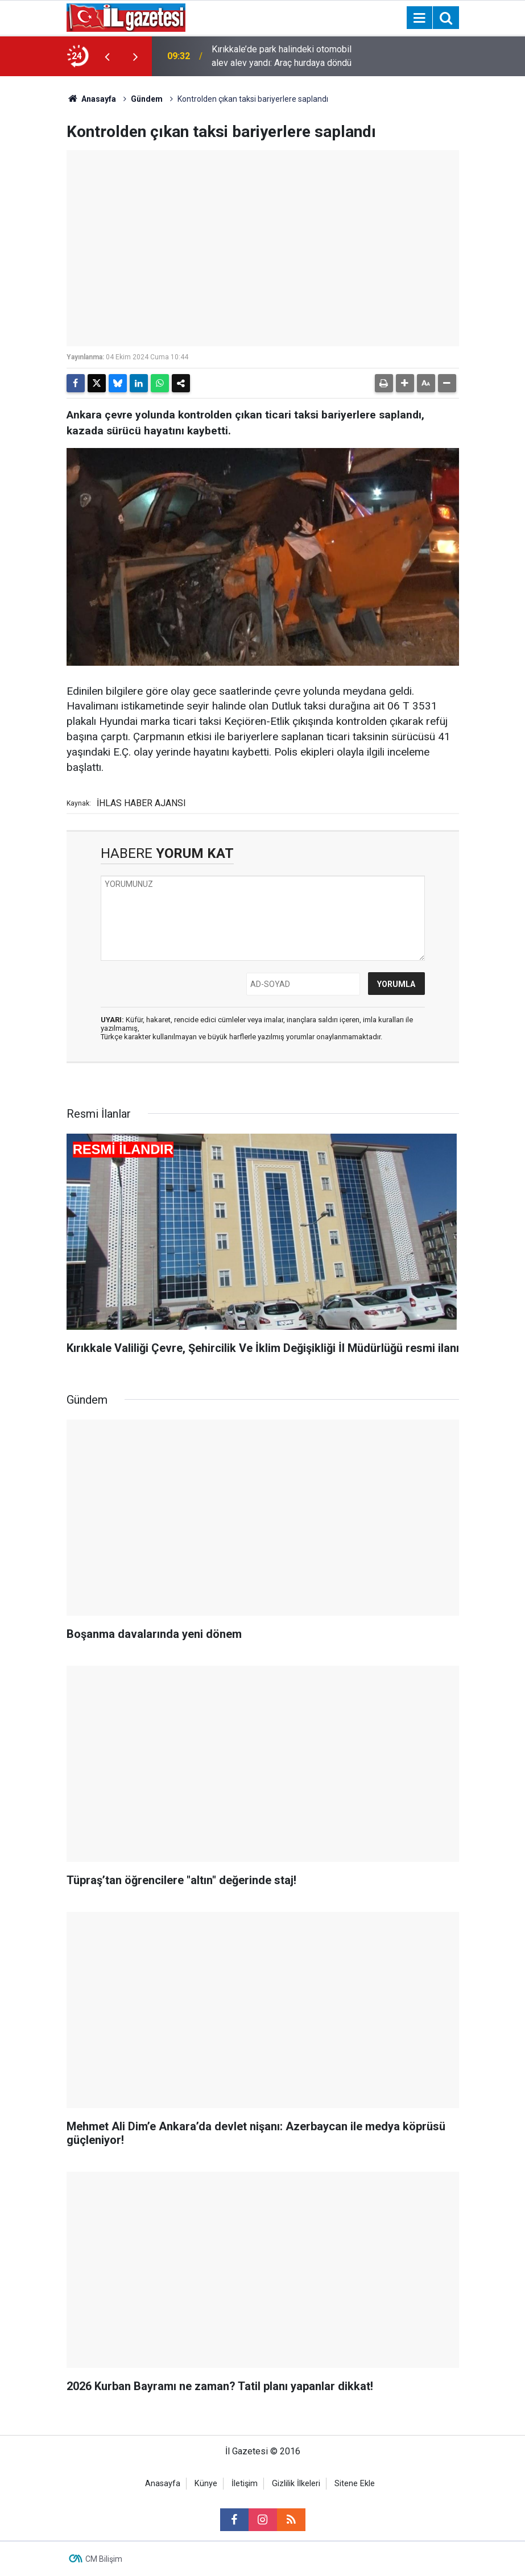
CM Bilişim (103, 2558)
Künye (206, 2483)
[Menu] (420, 18)
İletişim (245, 2483)
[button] (405, 383)
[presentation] (107, 56)
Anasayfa (92, 98)
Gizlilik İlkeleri (296, 2483)
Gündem (147, 98)
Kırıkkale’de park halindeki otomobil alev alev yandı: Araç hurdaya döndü (282, 56)
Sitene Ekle (354, 2483)
